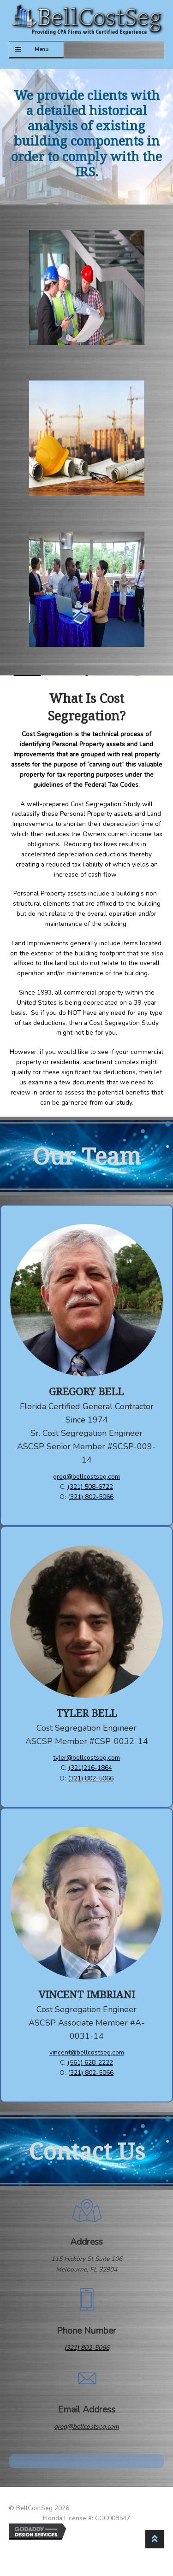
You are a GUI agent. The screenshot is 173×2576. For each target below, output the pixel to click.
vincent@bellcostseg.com (86, 2052)
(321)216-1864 (90, 1767)
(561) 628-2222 (90, 2062)
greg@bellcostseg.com (86, 1476)
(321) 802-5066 (90, 1497)
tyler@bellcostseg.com (86, 1757)
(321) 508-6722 (90, 1486)
